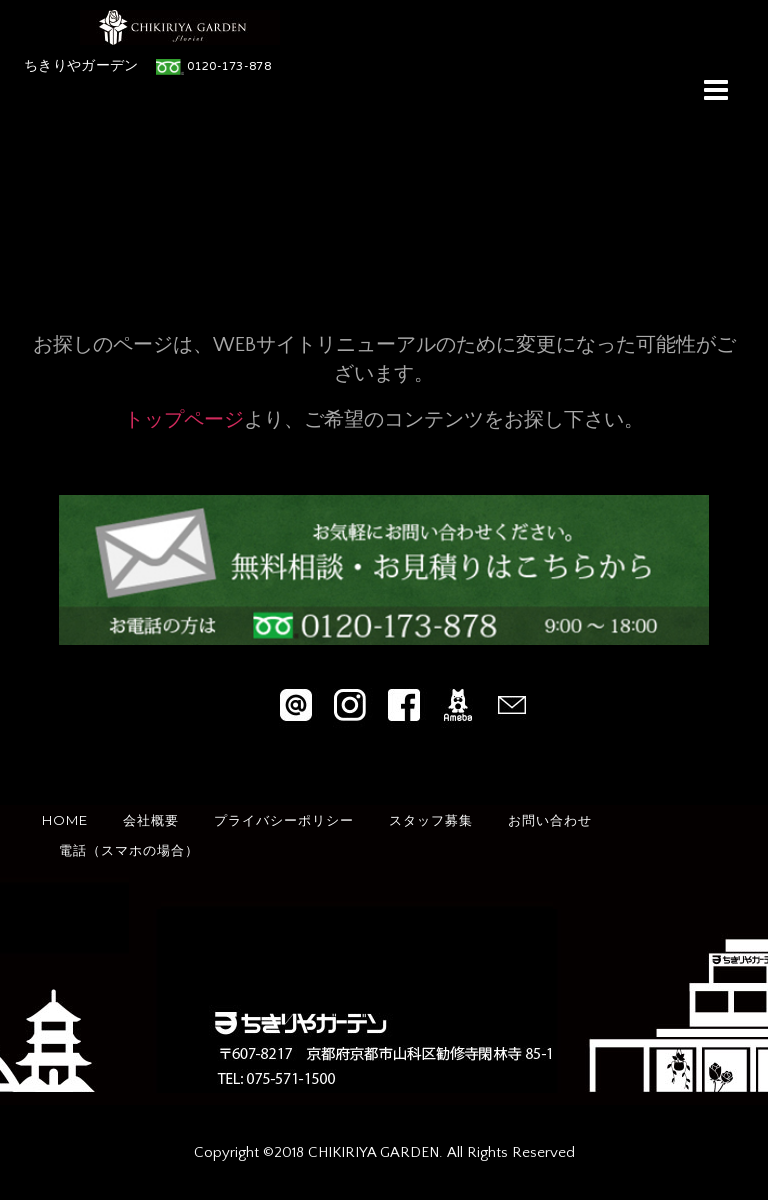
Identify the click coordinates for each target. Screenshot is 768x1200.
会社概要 (151, 820)
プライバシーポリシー (284, 820)
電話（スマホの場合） (129, 850)
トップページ (184, 420)
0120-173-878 (229, 67)
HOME (65, 820)
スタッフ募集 (431, 820)
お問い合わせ (550, 820)
